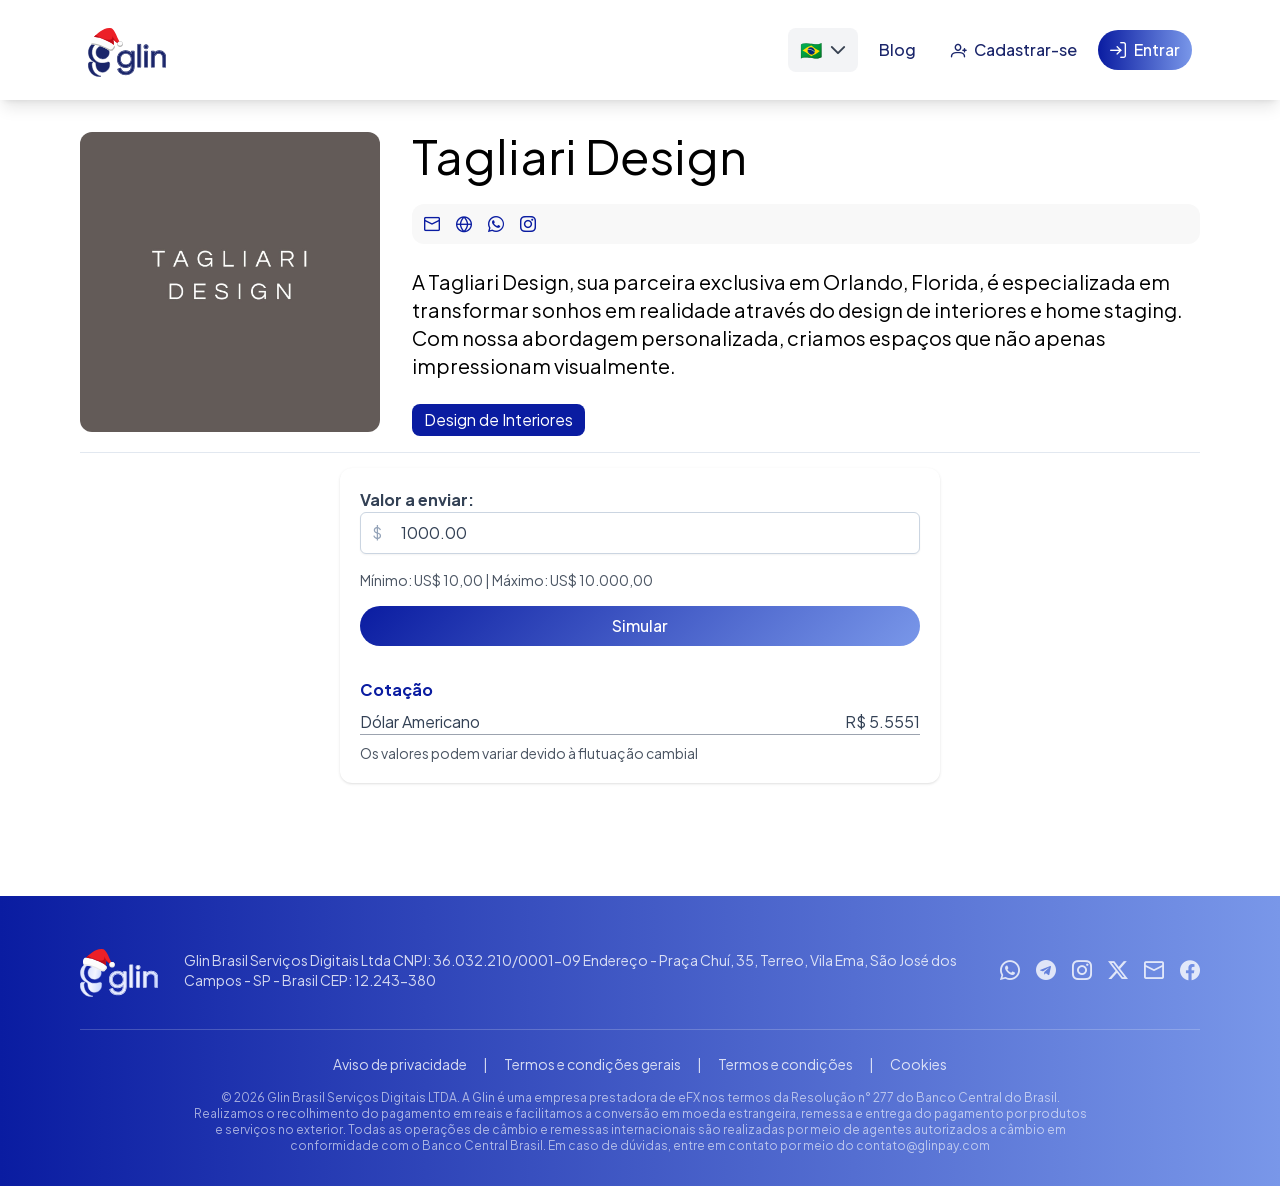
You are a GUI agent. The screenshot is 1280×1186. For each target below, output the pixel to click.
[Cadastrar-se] (1013, 50)
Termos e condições (785, 1064)
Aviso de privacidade (400, 1064)
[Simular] (640, 626)
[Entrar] (1145, 50)
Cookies (918, 1064)
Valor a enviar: (417, 499)
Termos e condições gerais (592, 1064)
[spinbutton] (640, 533)
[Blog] (897, 50)
